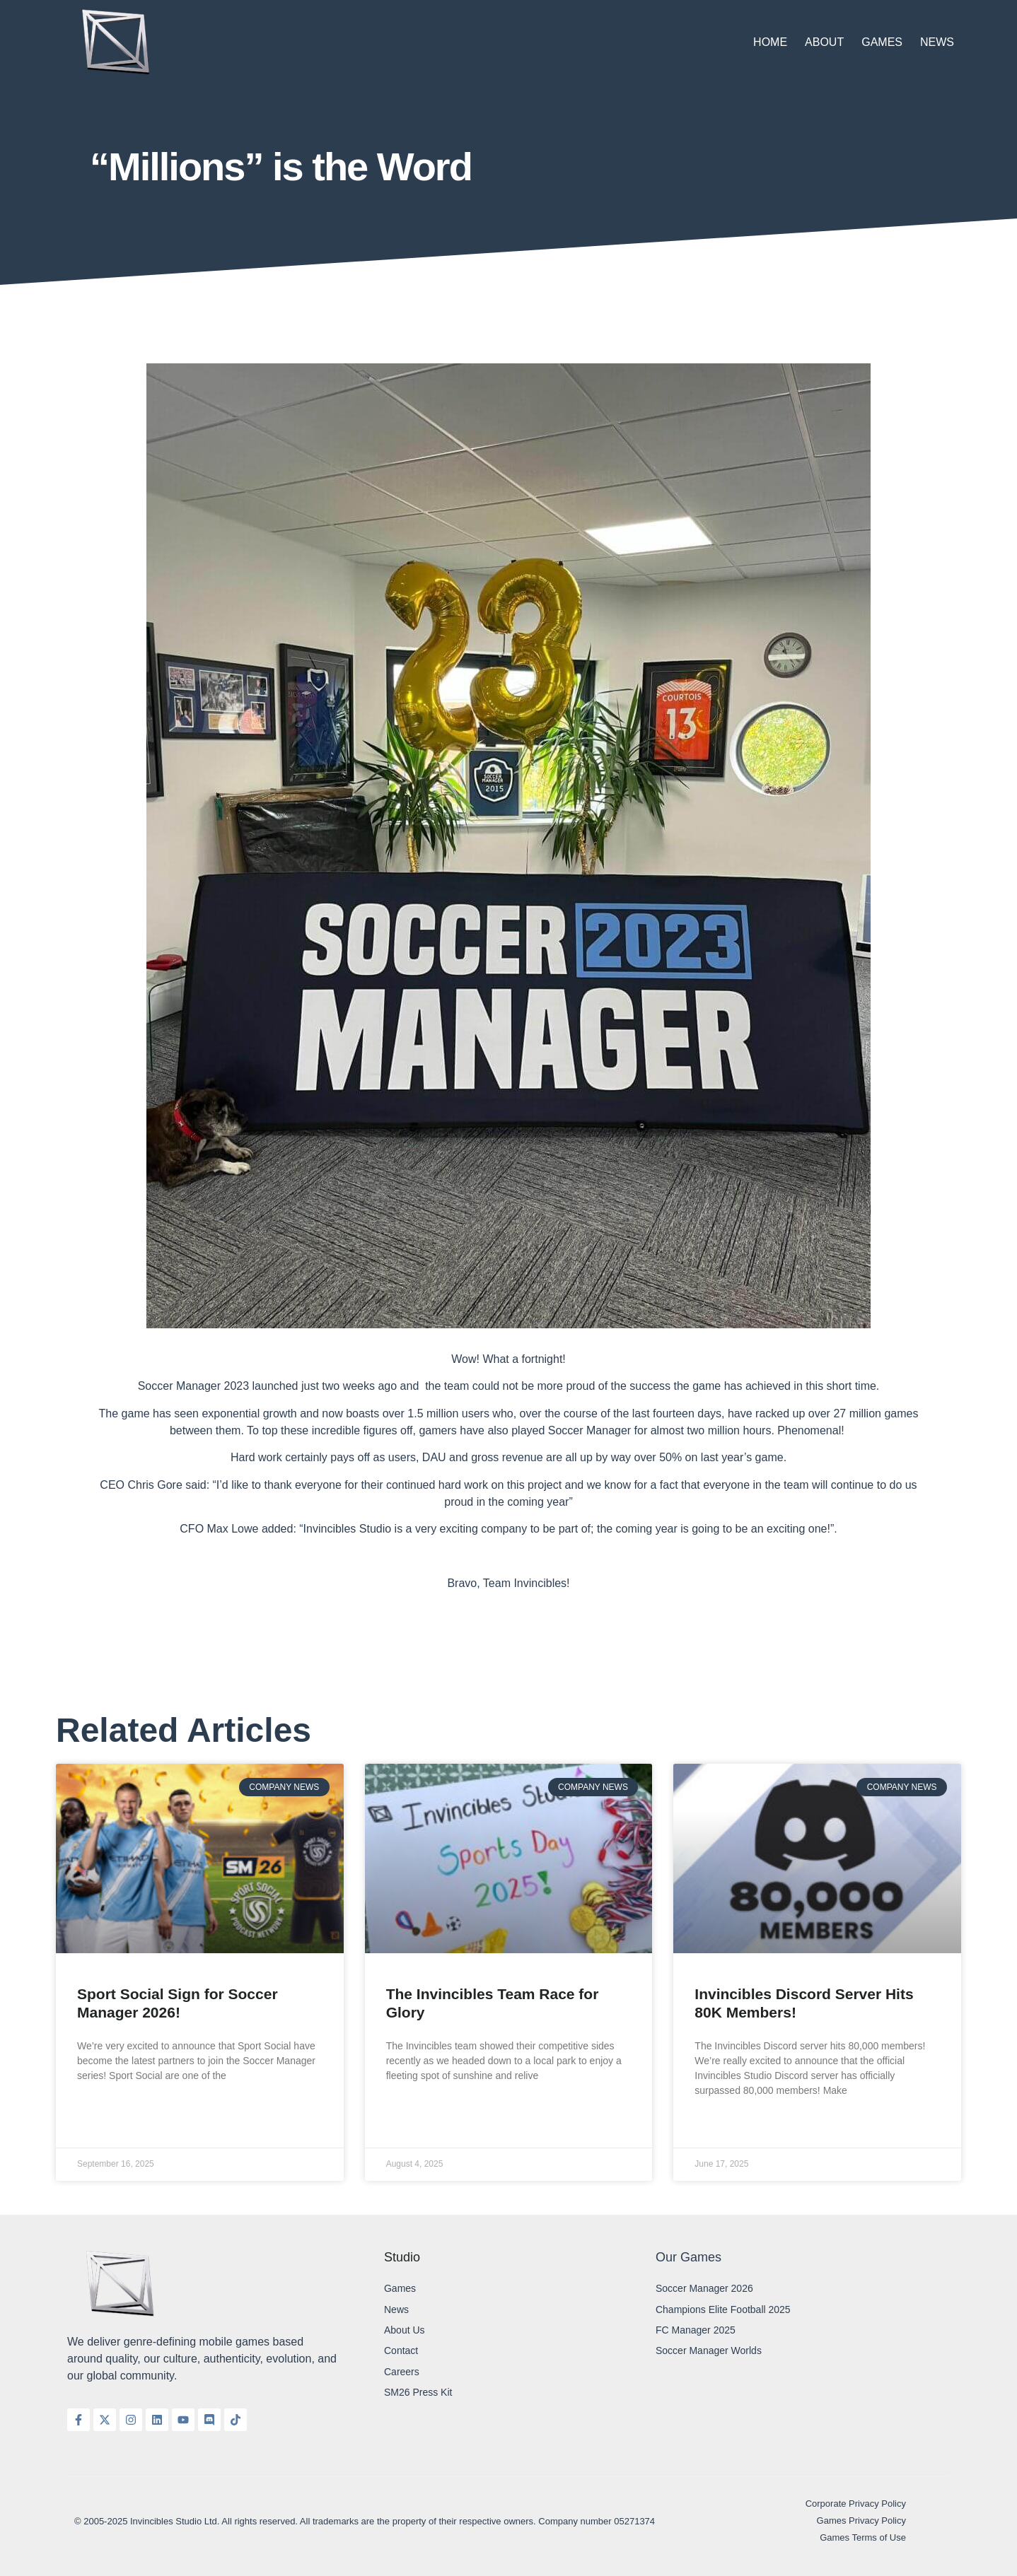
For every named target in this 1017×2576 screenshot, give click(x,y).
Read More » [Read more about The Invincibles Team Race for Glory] (415, 2110)
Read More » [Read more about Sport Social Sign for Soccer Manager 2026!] (106, 2110)
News (937, 42)
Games (881, 42)
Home (770, 42)
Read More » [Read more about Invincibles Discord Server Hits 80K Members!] (724, 2125)
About (824, 42)
